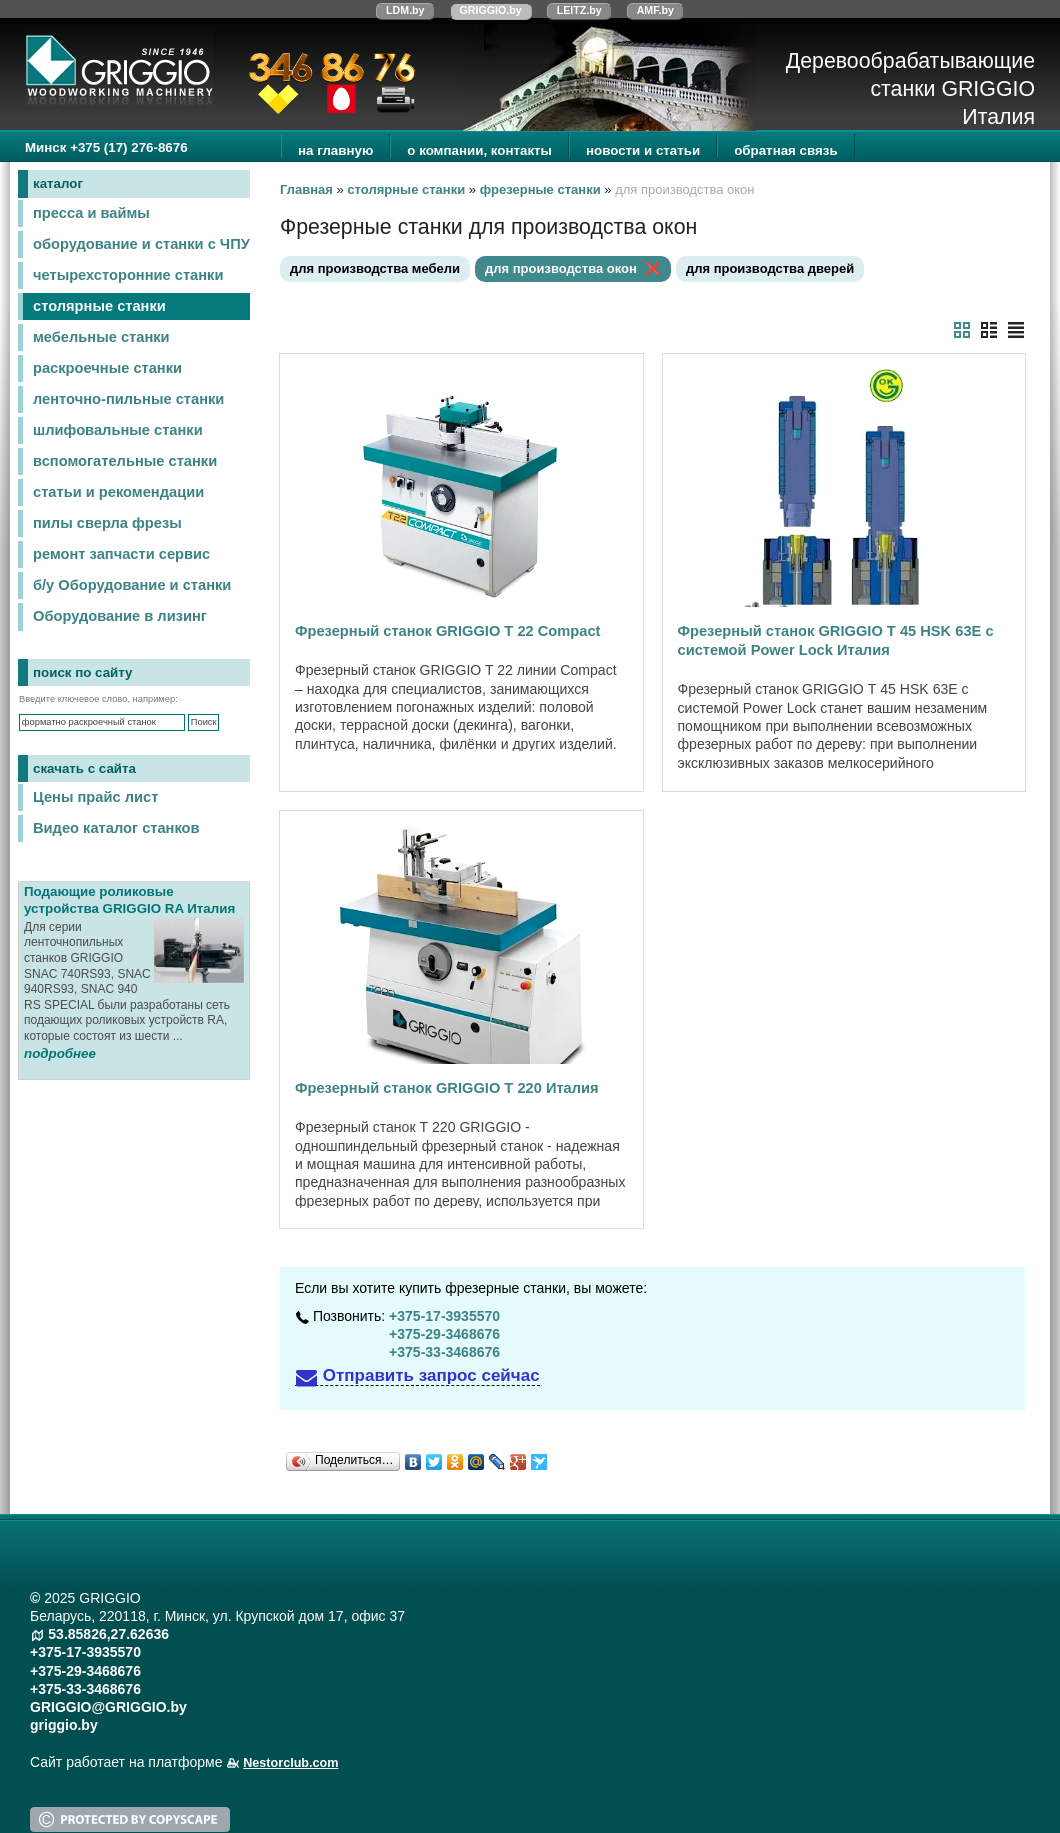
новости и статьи (643, 150)
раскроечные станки (107, 368)
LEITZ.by (579, 10)
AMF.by (655, 10)
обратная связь (785, 150)
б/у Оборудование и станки (132, 585)
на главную (335, 150)
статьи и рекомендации (118, 492)
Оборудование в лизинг (120, 616)
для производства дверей (770, 268)
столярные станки (99, 306)
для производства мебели (375, 268)
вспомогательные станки (125, 461)
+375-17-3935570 (444, 1316)
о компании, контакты (479, 150)
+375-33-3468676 (444, 1352)
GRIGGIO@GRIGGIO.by (108, 1707)
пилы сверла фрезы (107, 523)
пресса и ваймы (91, 213)
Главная (306, 189)
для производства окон (561, 268)
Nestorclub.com (290, 1763)
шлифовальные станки (118, 430)
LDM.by (405, 10)
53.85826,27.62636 (108, 1634)
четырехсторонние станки (128, 275)
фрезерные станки (540, 189)
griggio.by (64, 1725)
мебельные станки (101, 337)
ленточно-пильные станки (128, 399)
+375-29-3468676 (444, 1334)
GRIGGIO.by (491, 10)
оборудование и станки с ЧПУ (141, 244)
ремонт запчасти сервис (121, 554)
